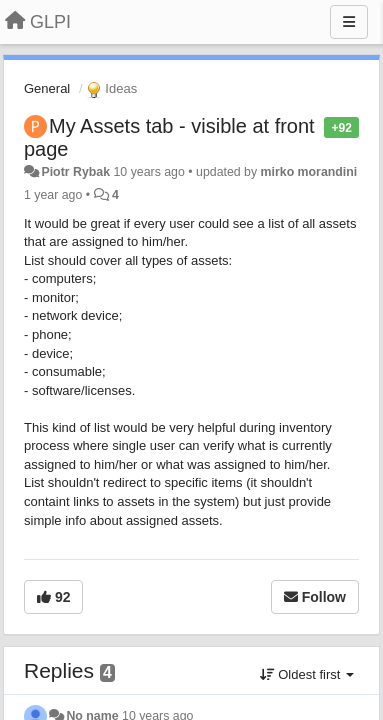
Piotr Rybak (75, 172)
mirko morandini (309, 172)
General (47, 88)
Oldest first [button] (307, 674)
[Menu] (349, 22)
